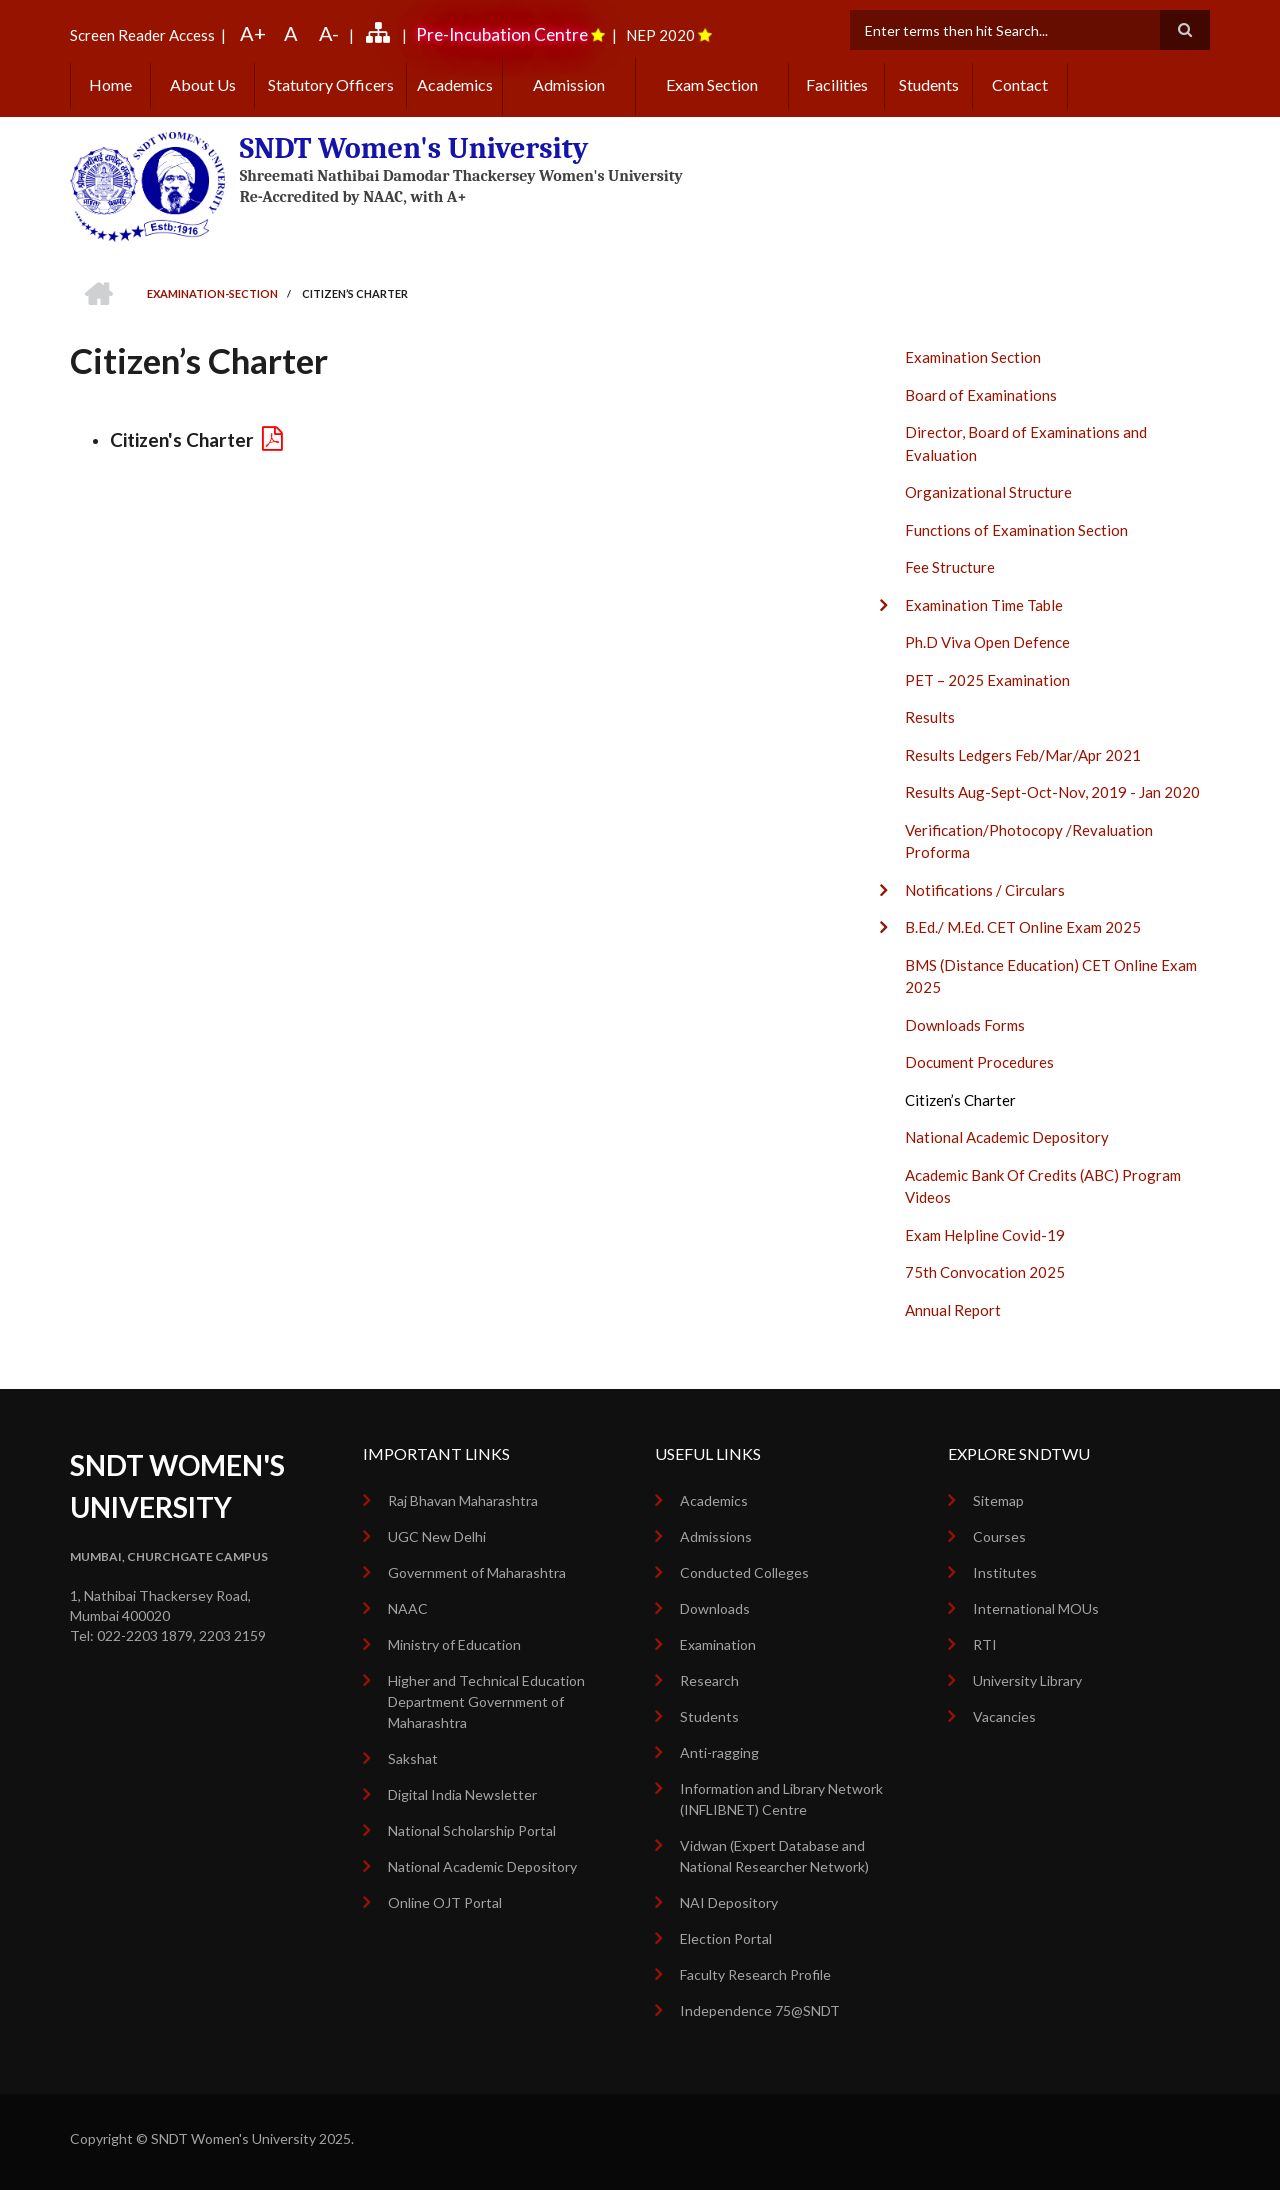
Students (929, 84)
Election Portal (726, 1938)
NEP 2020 (660, 35)
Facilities (837, 84)
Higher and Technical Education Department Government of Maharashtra (486, 1701)
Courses (999, 1536)
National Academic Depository (1007, 1137)
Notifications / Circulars (985, 890)
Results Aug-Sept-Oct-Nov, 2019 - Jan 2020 (1052, 792)
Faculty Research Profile (755, 1974)
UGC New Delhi (437, 1536)
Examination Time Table (984, 605)
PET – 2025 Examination (987, 680)
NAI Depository (729, 1902)
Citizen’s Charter (960, 1100)
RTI (985, 1644)
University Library (1027, 1680)
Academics (455, 84)
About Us (203, 84)
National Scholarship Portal (472, 1830)
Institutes (1005, 1572)
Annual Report (953, 1310)
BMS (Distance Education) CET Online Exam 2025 (1051, 976)
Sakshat (413, 1758)
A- (329, 33)
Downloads (715, 1608)
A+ (253, 33)
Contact (1020, 84)
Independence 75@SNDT (760, 2010)
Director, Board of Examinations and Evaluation (1026, 443)
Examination (718, 1644)
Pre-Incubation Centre (502, 34)
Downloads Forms (965, 1025)
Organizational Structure (988, 492)
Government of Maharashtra (477, 1572)
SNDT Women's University (414, 148)
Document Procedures (979, 1062)
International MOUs (1036, 1608)
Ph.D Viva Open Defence (987, 642)
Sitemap (998, 1500)
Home (110, 84)
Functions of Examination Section (1016, 530)
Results (930, 717)
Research (709, 1680)
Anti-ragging (719, 1752)
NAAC (408, 1608)
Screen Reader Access (142, 35)
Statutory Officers (331, 84)
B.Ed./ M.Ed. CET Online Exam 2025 (1023, 927)
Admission (569, 84)
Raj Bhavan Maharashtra (463, 1500)
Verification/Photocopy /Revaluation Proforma (1029, 841)
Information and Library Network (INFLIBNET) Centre (781, 1799)
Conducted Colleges (744, 1572)
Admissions (716, 1536)
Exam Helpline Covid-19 (985, 1235)
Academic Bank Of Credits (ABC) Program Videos (1043, 1186)
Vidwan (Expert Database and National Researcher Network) (774, 1856)
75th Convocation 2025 (985, 1272)
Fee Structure (950, 567)
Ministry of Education (454, 1644)
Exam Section (712, 84)
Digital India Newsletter (462, 1794)
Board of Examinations (981, 395)
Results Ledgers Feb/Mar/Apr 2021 (1023, 755)
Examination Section (973, 357)
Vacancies (1004, 1716)
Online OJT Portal (445, 1902)
